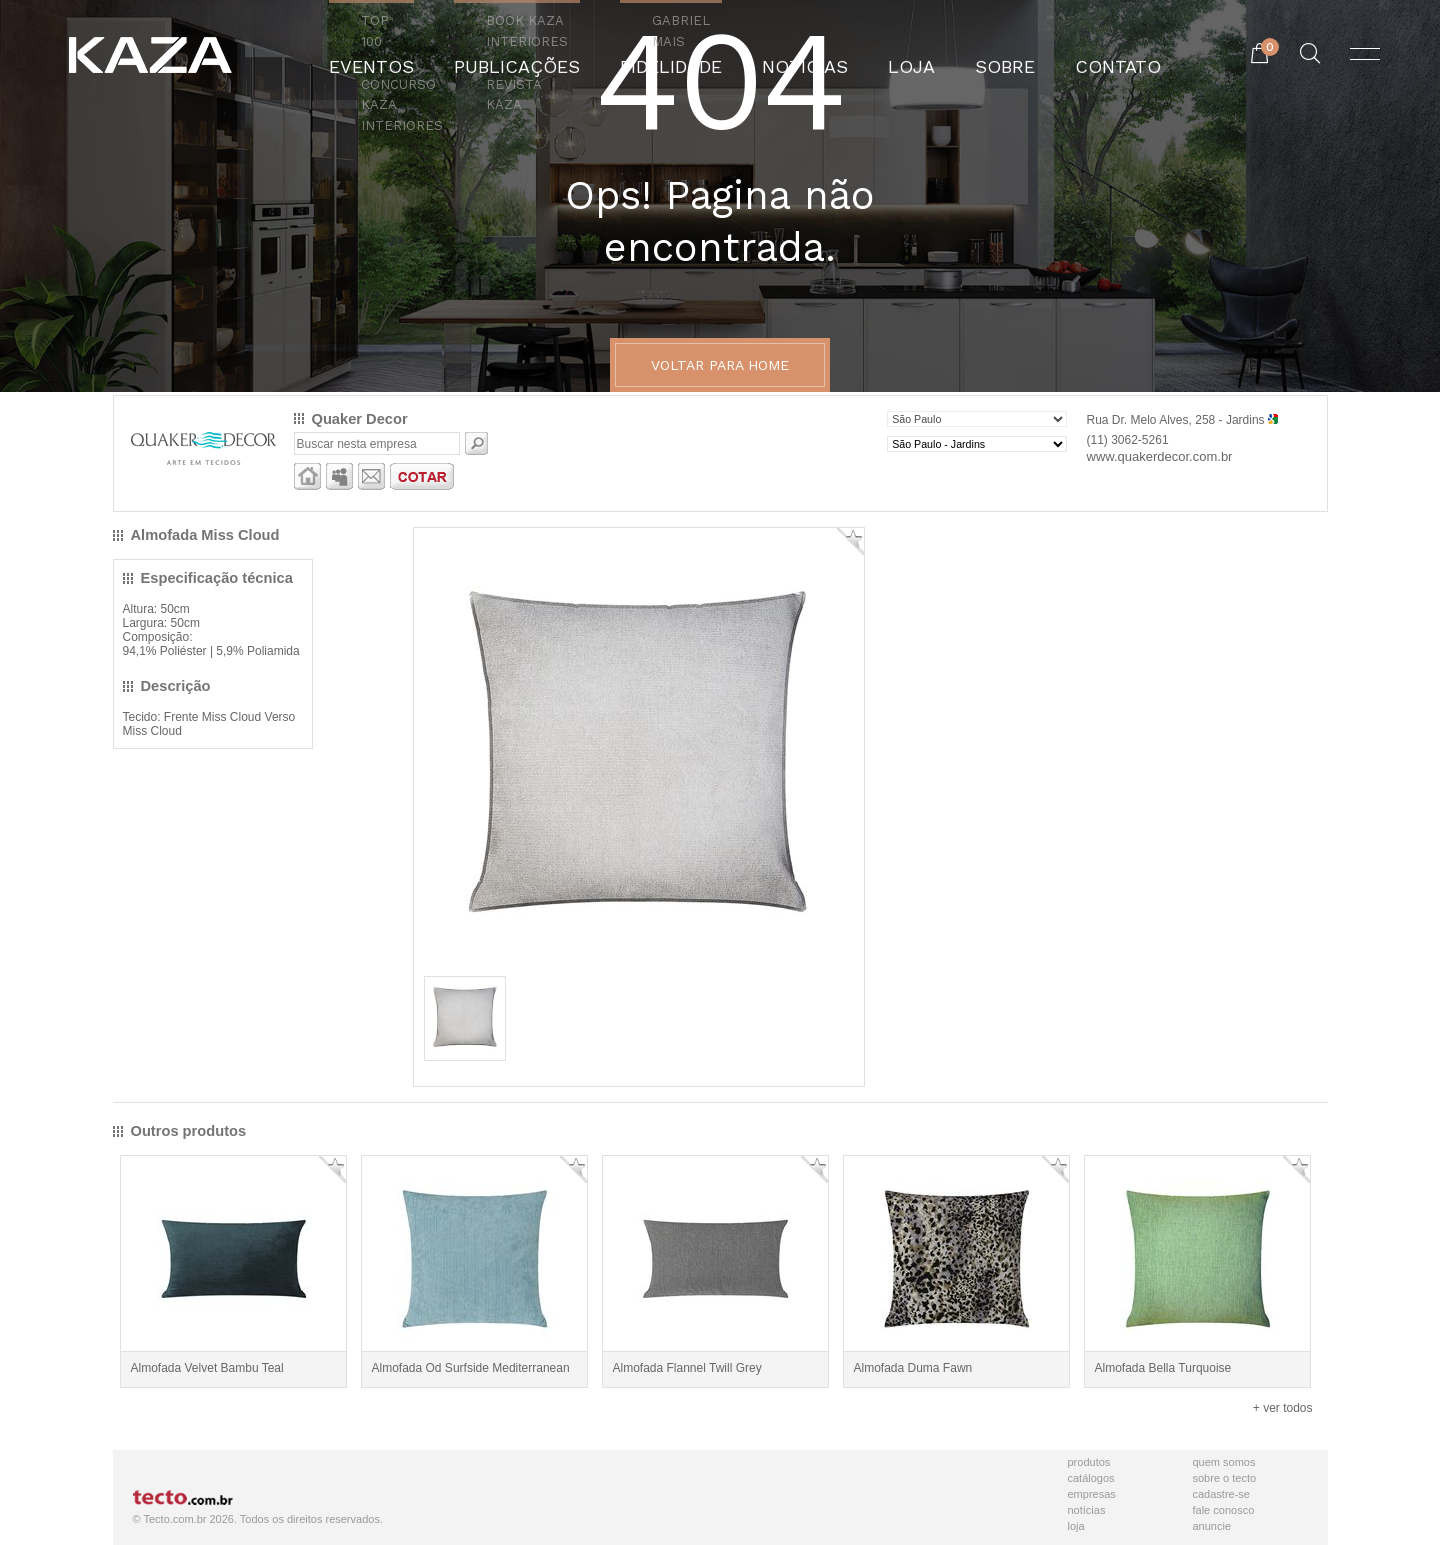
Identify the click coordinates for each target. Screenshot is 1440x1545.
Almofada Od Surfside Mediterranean (471, 1368)
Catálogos (1091, 1478)
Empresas (1092, 1494)
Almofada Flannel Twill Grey (687, 1368)
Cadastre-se (1221, 1494)
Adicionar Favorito (850, 541)
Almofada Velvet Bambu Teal (207, 1368)
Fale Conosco (1224, 1510)
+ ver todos (1283, 1408)
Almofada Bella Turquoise (1163, 1368)
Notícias (1087, 1510)
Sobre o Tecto (1225, 1478)
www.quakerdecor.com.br (1160, 456)
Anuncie (1212, 1526)
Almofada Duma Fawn (913, 1368)
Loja (1076, 1526)
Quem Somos (1224, 1462)
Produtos (1089, 1462)
